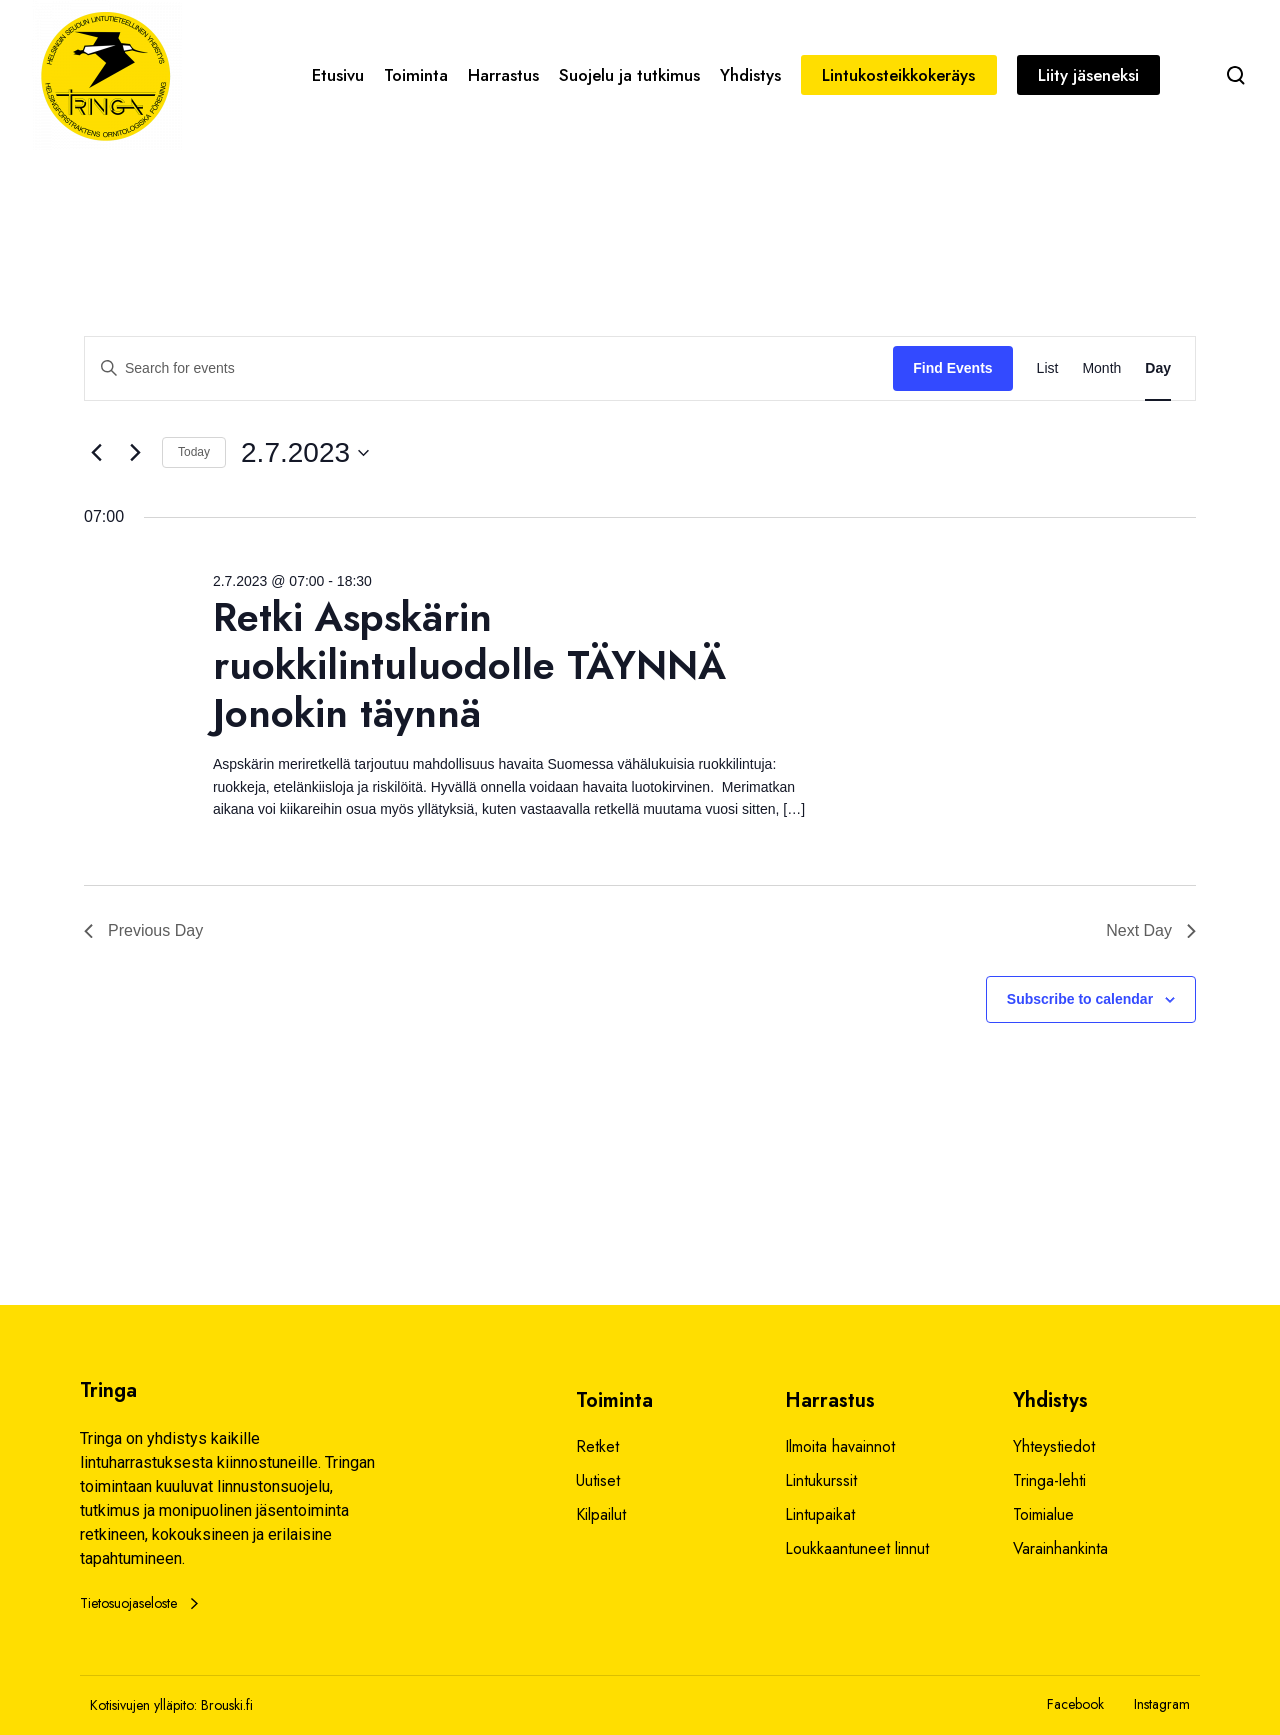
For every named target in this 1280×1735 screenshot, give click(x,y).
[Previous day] (96, 453)
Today (194, 452)
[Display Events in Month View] (1101, 368)
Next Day (1151, 930)
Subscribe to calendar (1080, 999)
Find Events (952, 368)
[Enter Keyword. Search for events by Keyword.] (489, 368)
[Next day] (135, 453)
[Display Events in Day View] (1158, 368)
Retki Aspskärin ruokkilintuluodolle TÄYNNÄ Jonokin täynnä (469, 665)
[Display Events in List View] (1048, 368)
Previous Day (143, 930)
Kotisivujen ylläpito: (143, 1705)
